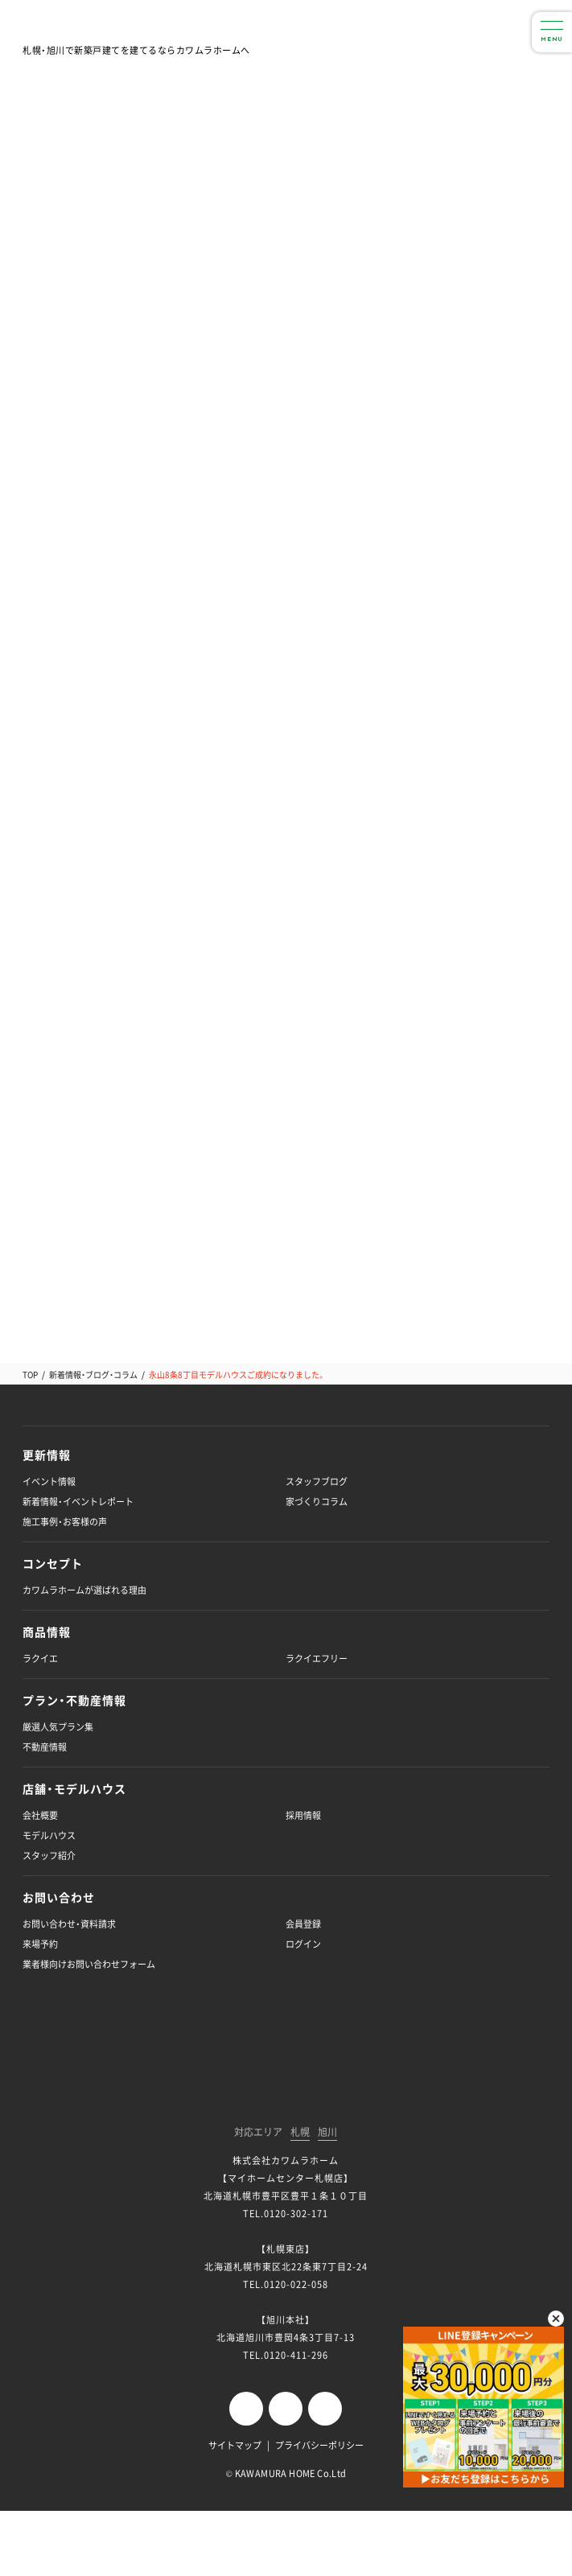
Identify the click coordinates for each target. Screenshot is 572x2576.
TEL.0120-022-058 (285, 2284)
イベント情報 (49, 1481)
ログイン (303, 1944)
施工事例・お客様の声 (65, 1521)
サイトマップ (234, 2445)
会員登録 (303, 1924)
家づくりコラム (317, 1501)
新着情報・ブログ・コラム (93, 1374)
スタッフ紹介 (49, 1855)
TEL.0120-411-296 (285, 2355)
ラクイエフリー (317, 1658)
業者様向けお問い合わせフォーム (89, 1964)
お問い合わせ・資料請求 (69, 1924)
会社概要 (40, 1815)
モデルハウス (49, 1835)
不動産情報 (45, 1747)
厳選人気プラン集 (58, 1726)
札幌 (300, 2133)
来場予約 (40, 1944)
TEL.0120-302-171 (285, 2213)
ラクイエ (40, 1658)
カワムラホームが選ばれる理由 (84, 1590)
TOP (30, 1374)
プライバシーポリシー (319, 2445)
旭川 (327, 2133)
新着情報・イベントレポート (78, 1501)
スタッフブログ (317, 1481)
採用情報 (303, 1815)
